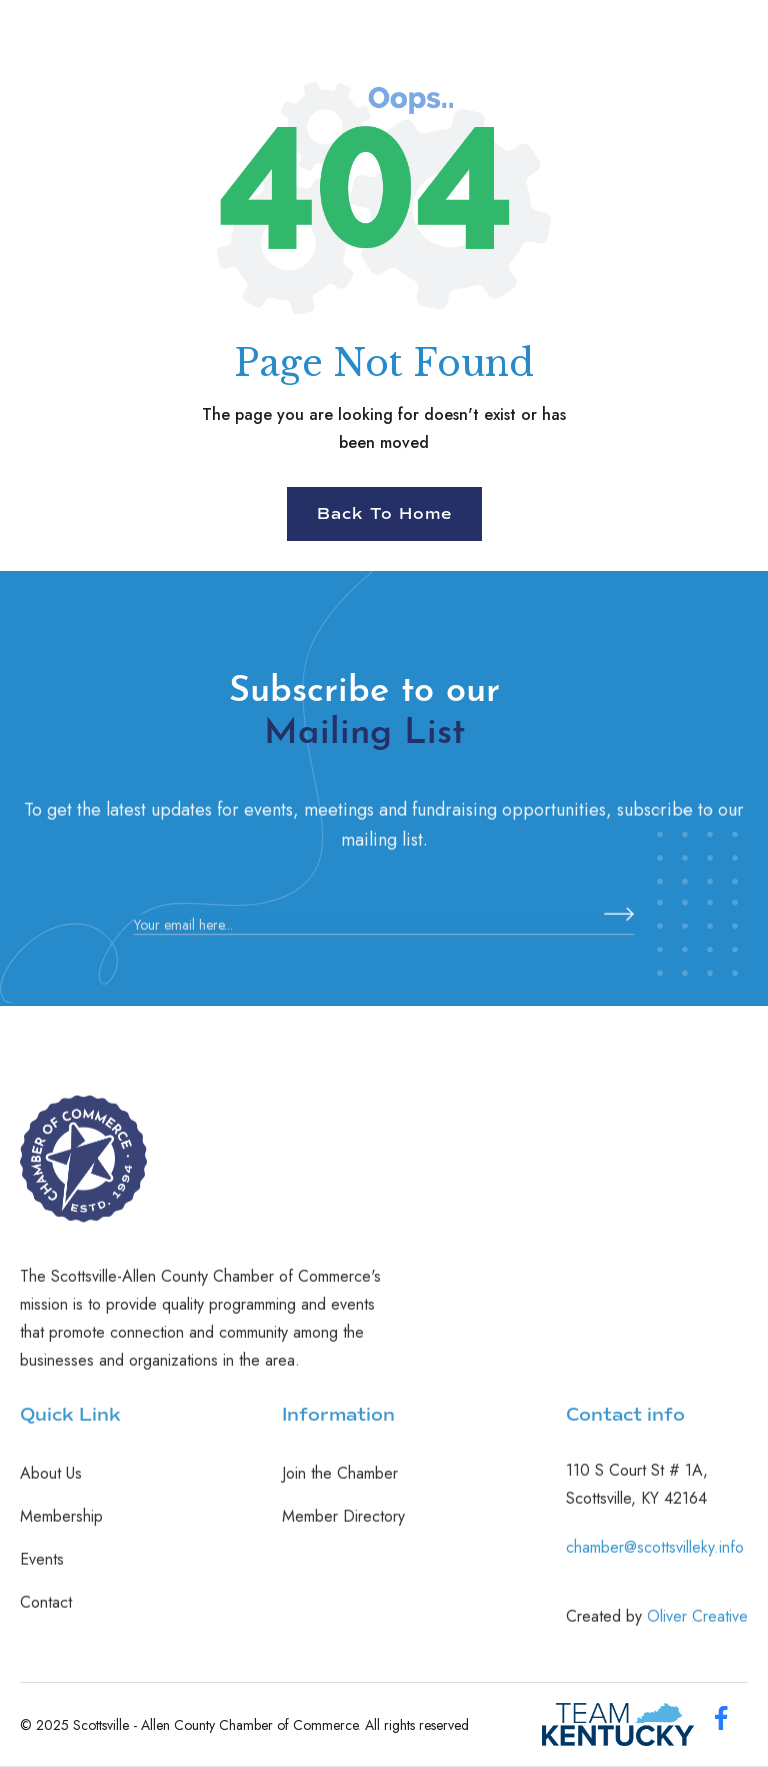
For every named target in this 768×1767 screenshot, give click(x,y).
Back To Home (384, 514)
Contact (46, 1613)
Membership (61, 1527)
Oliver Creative (697, 1626)
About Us (51, 1484)
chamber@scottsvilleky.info (655, 1557)
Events (42, 1570)
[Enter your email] (384, 935)
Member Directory (343, 1527)
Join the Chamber (340, 1484)
